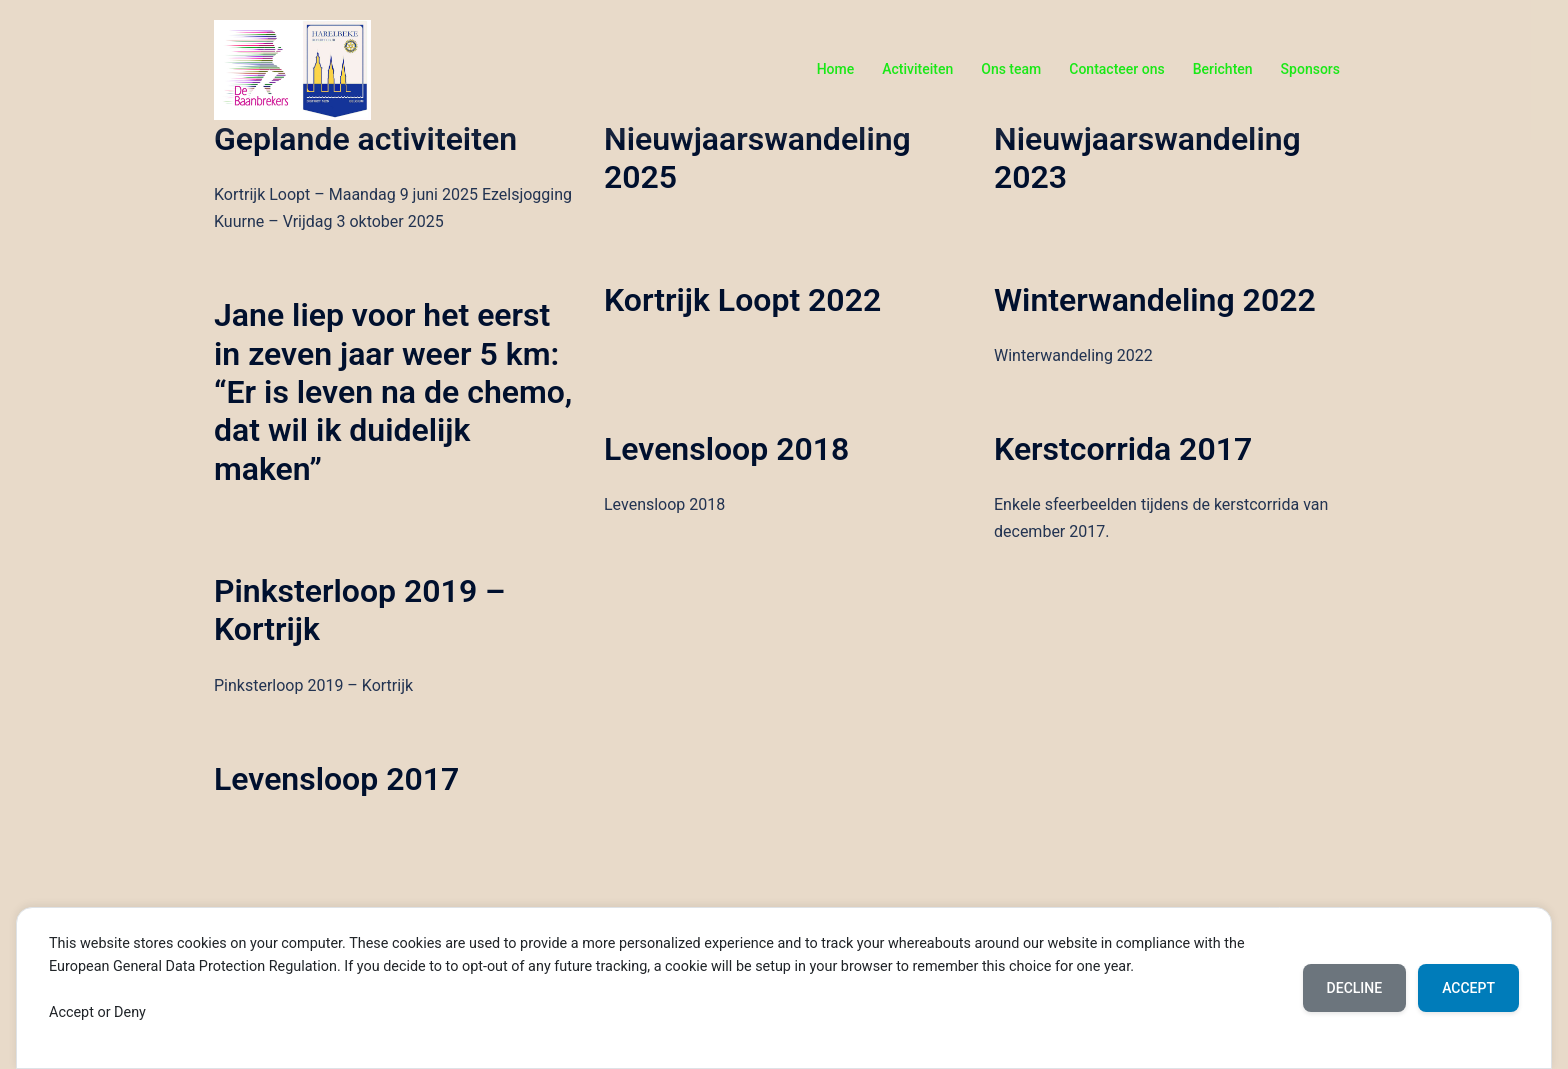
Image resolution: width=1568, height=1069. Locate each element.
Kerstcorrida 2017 (1123, 449)
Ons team (1011, 69)
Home (836, 69)
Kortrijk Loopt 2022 (742, 300)
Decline (1355, 988)
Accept (1468, 988)
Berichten (1223, 69)
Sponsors (1310, 69)
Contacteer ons (1116, 69)
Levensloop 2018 (726, 449)
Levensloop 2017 (336, 779)
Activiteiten (917, 69)
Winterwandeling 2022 (1155, 300)
